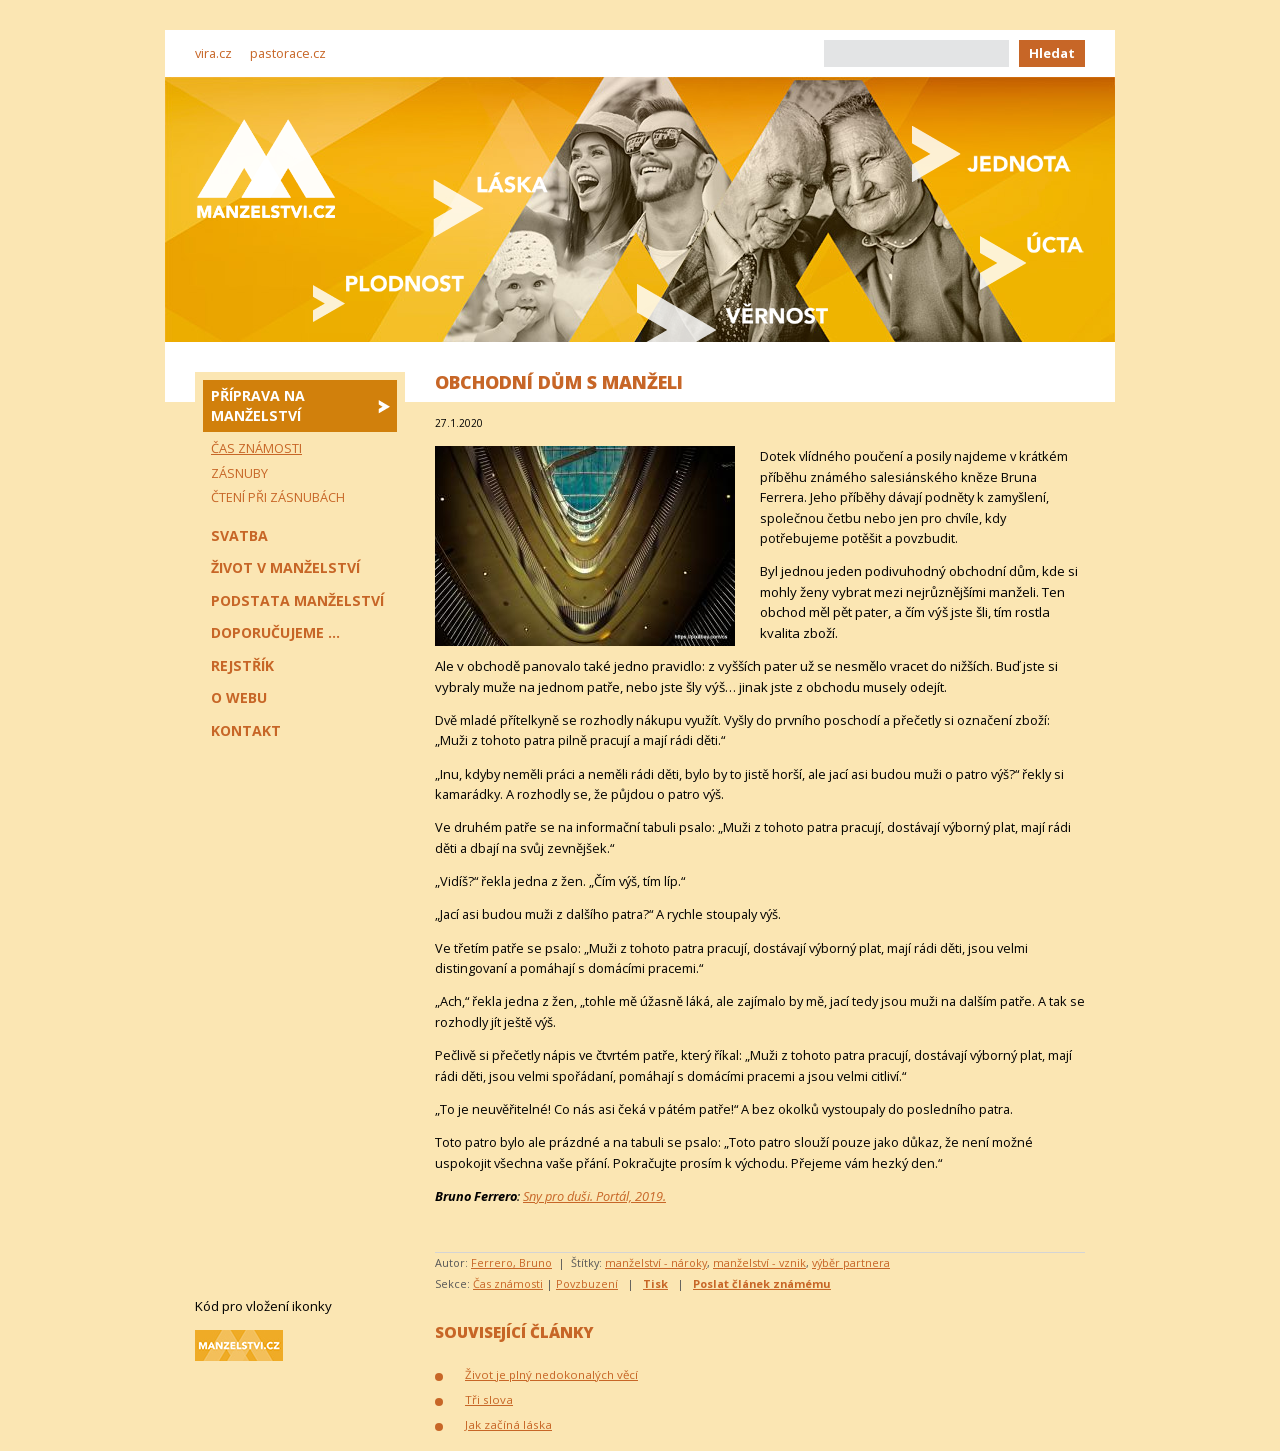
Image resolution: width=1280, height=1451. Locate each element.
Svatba (239, 535)
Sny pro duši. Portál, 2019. (594, 1196)
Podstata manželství (297, 600)
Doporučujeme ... (275, 632)
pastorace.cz (288, 53)
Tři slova (489, 1399)
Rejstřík (242, 665)
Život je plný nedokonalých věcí (551, 1374)
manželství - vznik (759, 1262)
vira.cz (213, 53)
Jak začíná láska (508, 1424)
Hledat (1052, 53)
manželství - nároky (656, 1262)
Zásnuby (239, 473)
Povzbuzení (587, 1283)
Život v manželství (285, 567)
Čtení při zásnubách (278, 497)
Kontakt (246, 730)
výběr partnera (851, 1262)
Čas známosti (508, 1283)
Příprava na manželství (258, 405)
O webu (239, 697)
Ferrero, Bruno (511, 1262)
